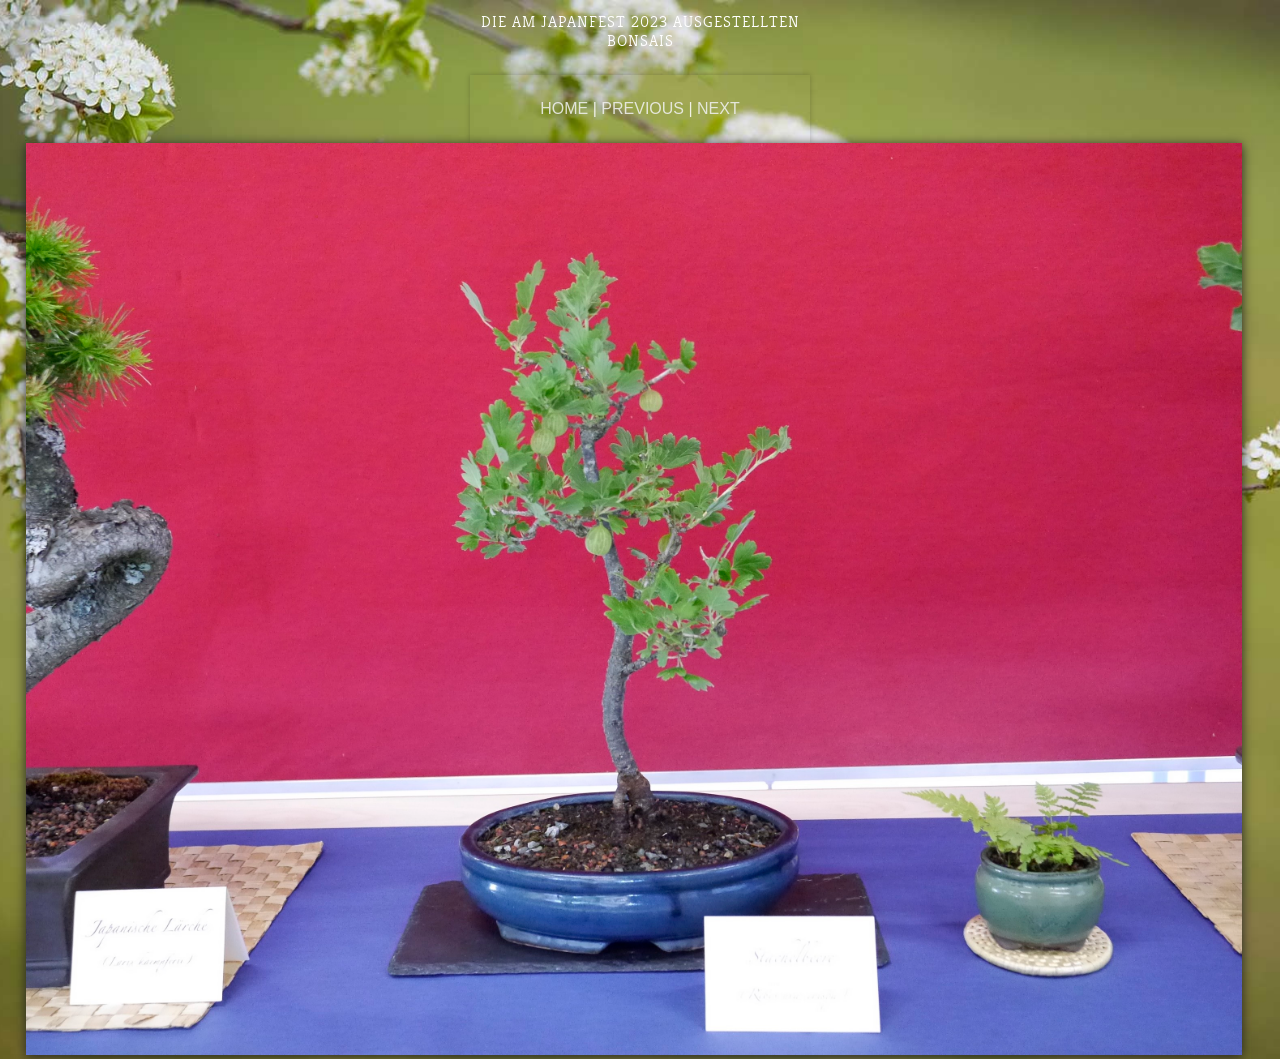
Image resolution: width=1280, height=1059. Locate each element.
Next (718, 108)
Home (564, 108)
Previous (642, 108)
